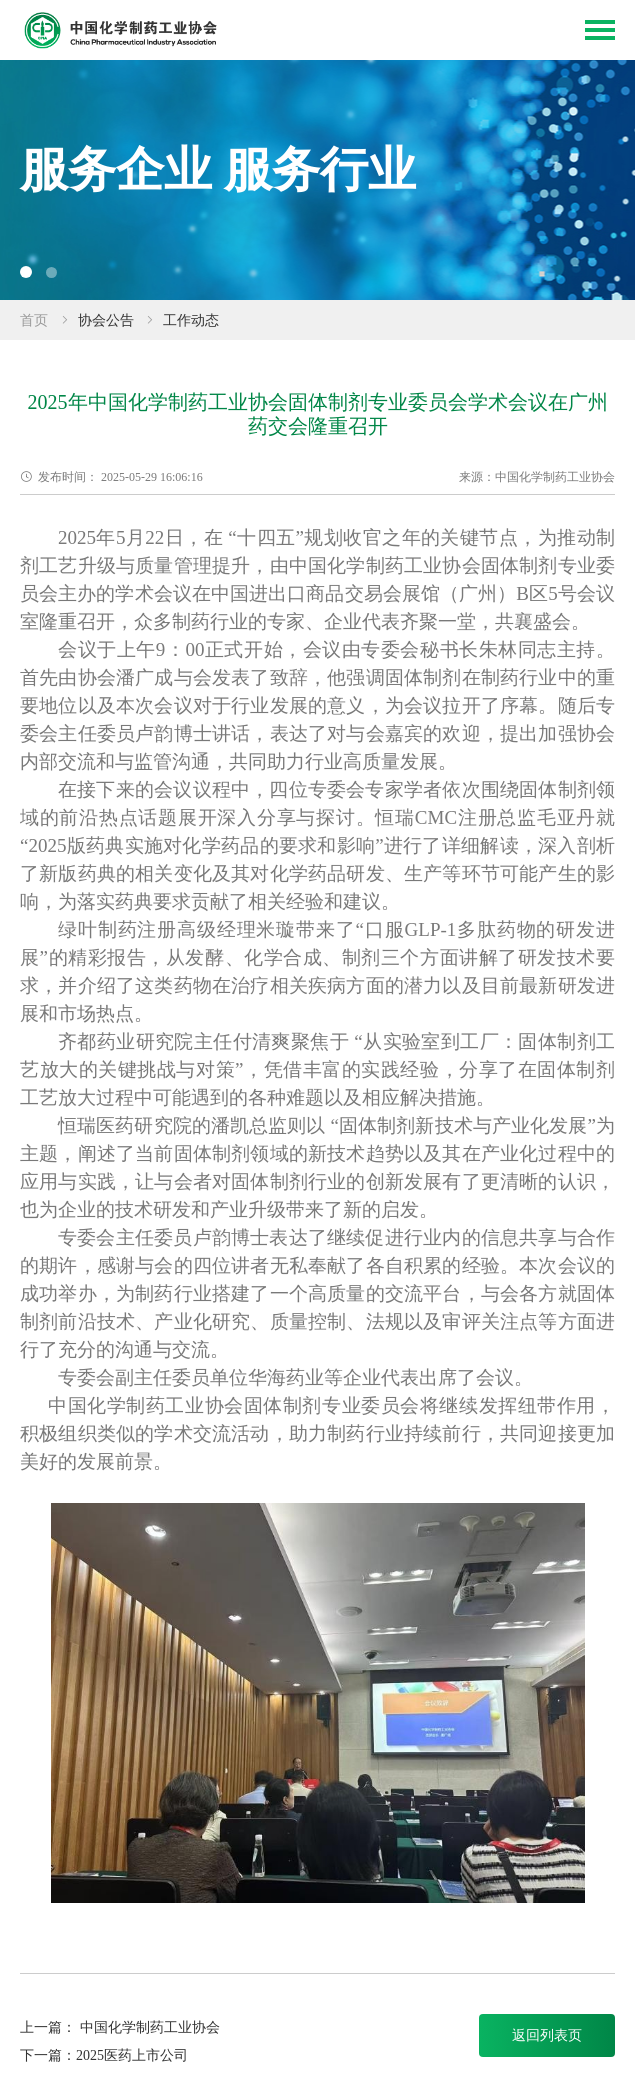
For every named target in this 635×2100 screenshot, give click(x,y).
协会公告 (106, 320)
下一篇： (48, 2055)
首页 (34, 320)
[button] (26, 272)
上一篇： (50, 2027)
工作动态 (191, 320)
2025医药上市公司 (132, 2055)
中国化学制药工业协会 (150, 2027)
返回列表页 (547, 2035)
